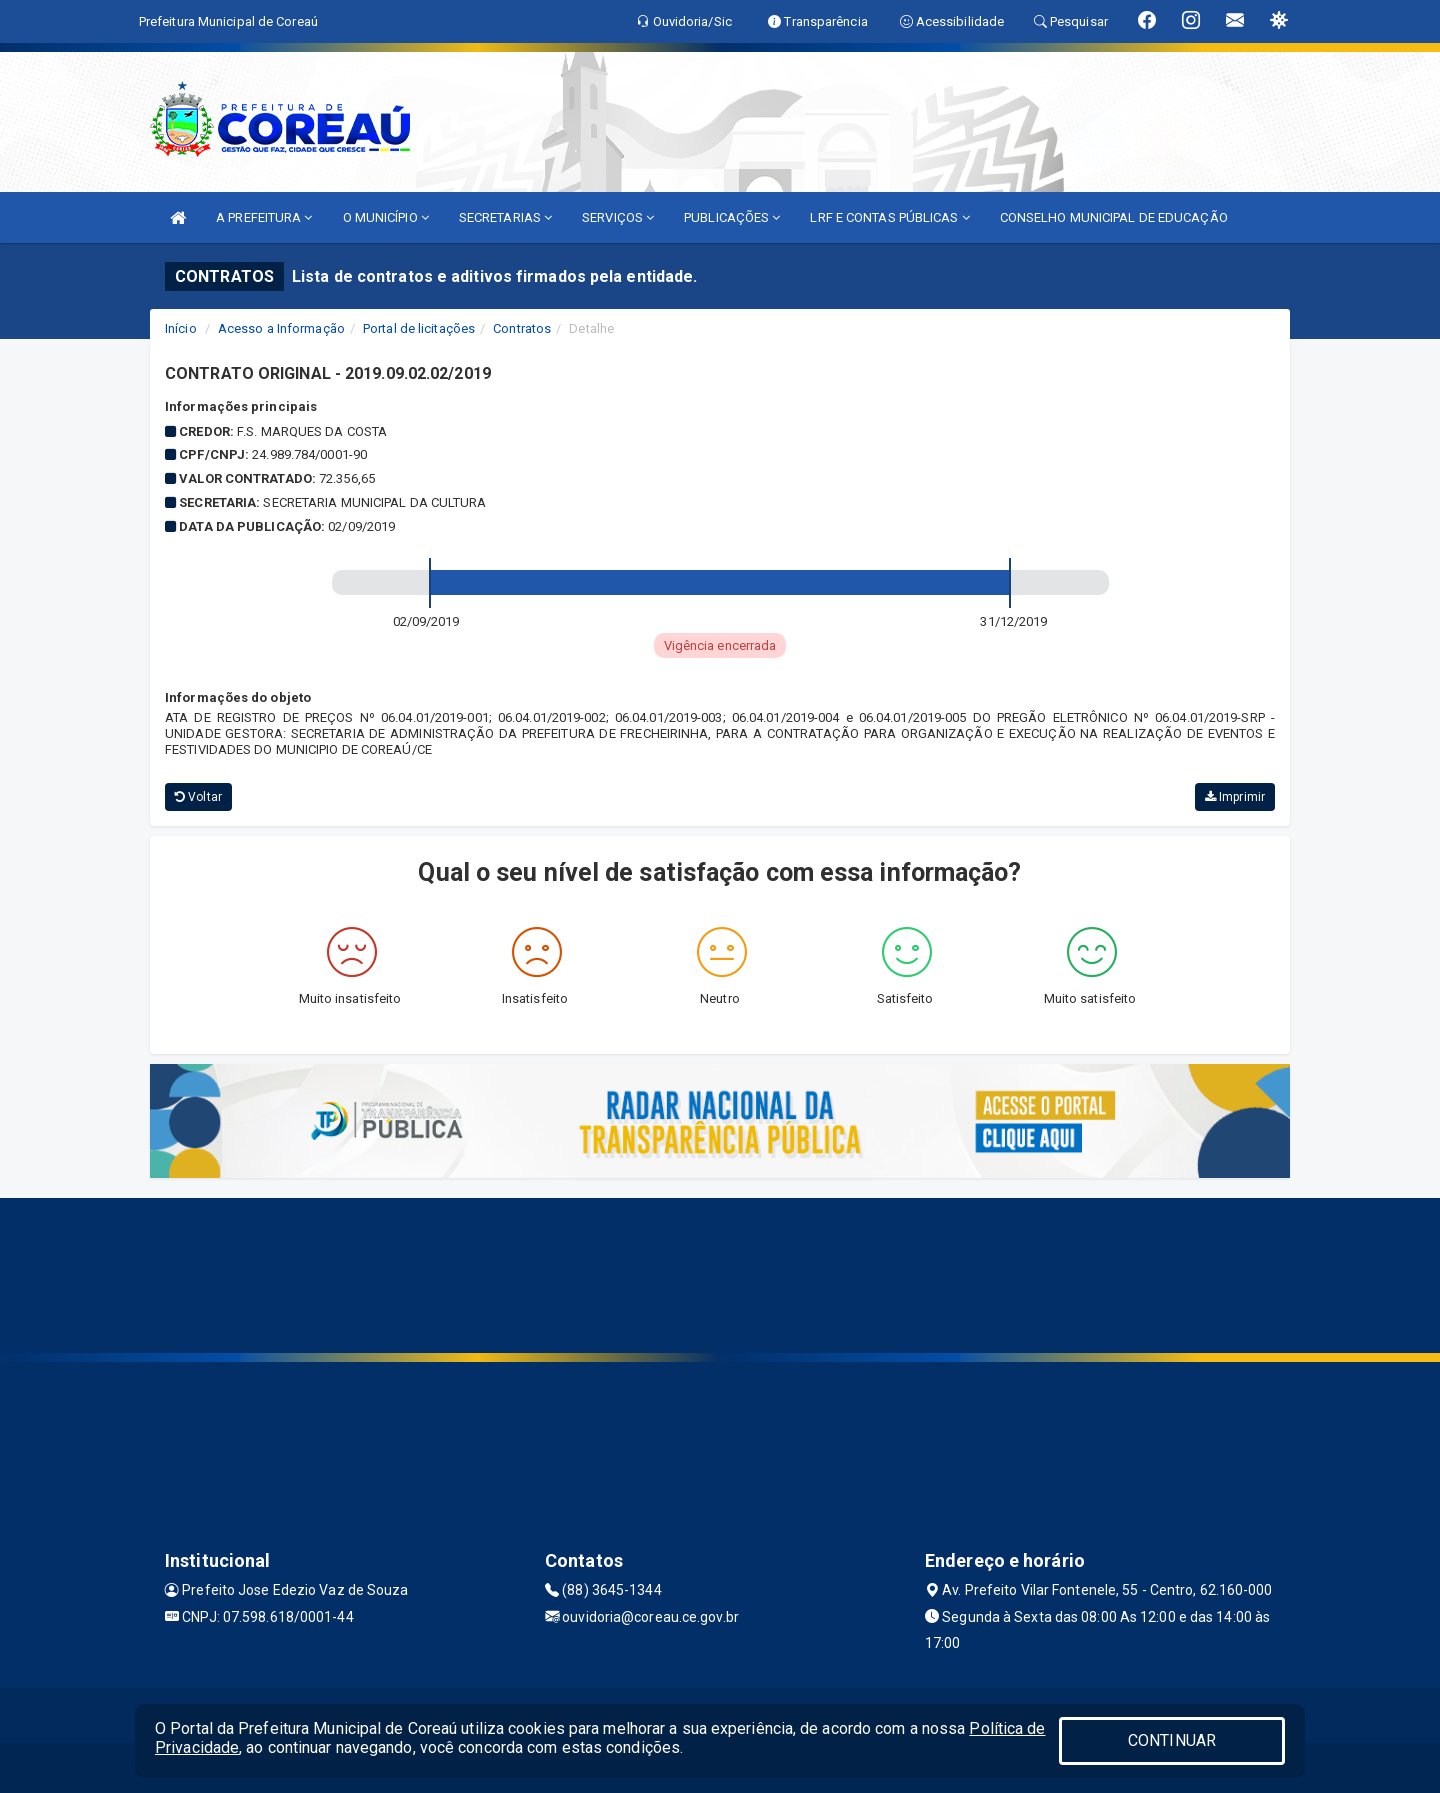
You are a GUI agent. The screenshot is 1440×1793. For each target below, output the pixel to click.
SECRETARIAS (505, 217)
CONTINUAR (1172, 1740)
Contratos (522, 328)
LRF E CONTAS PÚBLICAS (889, 217)
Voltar (198, 797)
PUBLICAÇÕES (732, 217)
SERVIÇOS (618, 217)
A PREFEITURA (264, 217)
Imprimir (1235, 797)
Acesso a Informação (281, 328)
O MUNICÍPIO (386, 217)
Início (181, 328)
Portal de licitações (419, 328)
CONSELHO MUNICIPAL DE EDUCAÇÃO (1114, 217)
